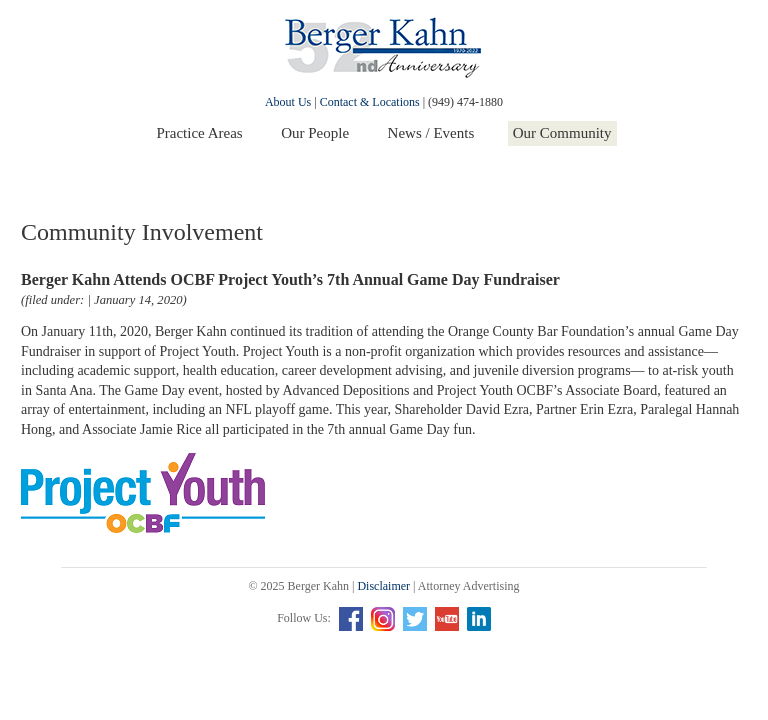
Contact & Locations (370, 102)
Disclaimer (383, 586)
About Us (288, 102)
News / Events (431, 133)
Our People (315, 133)
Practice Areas (199, 133)
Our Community (562, 133)
